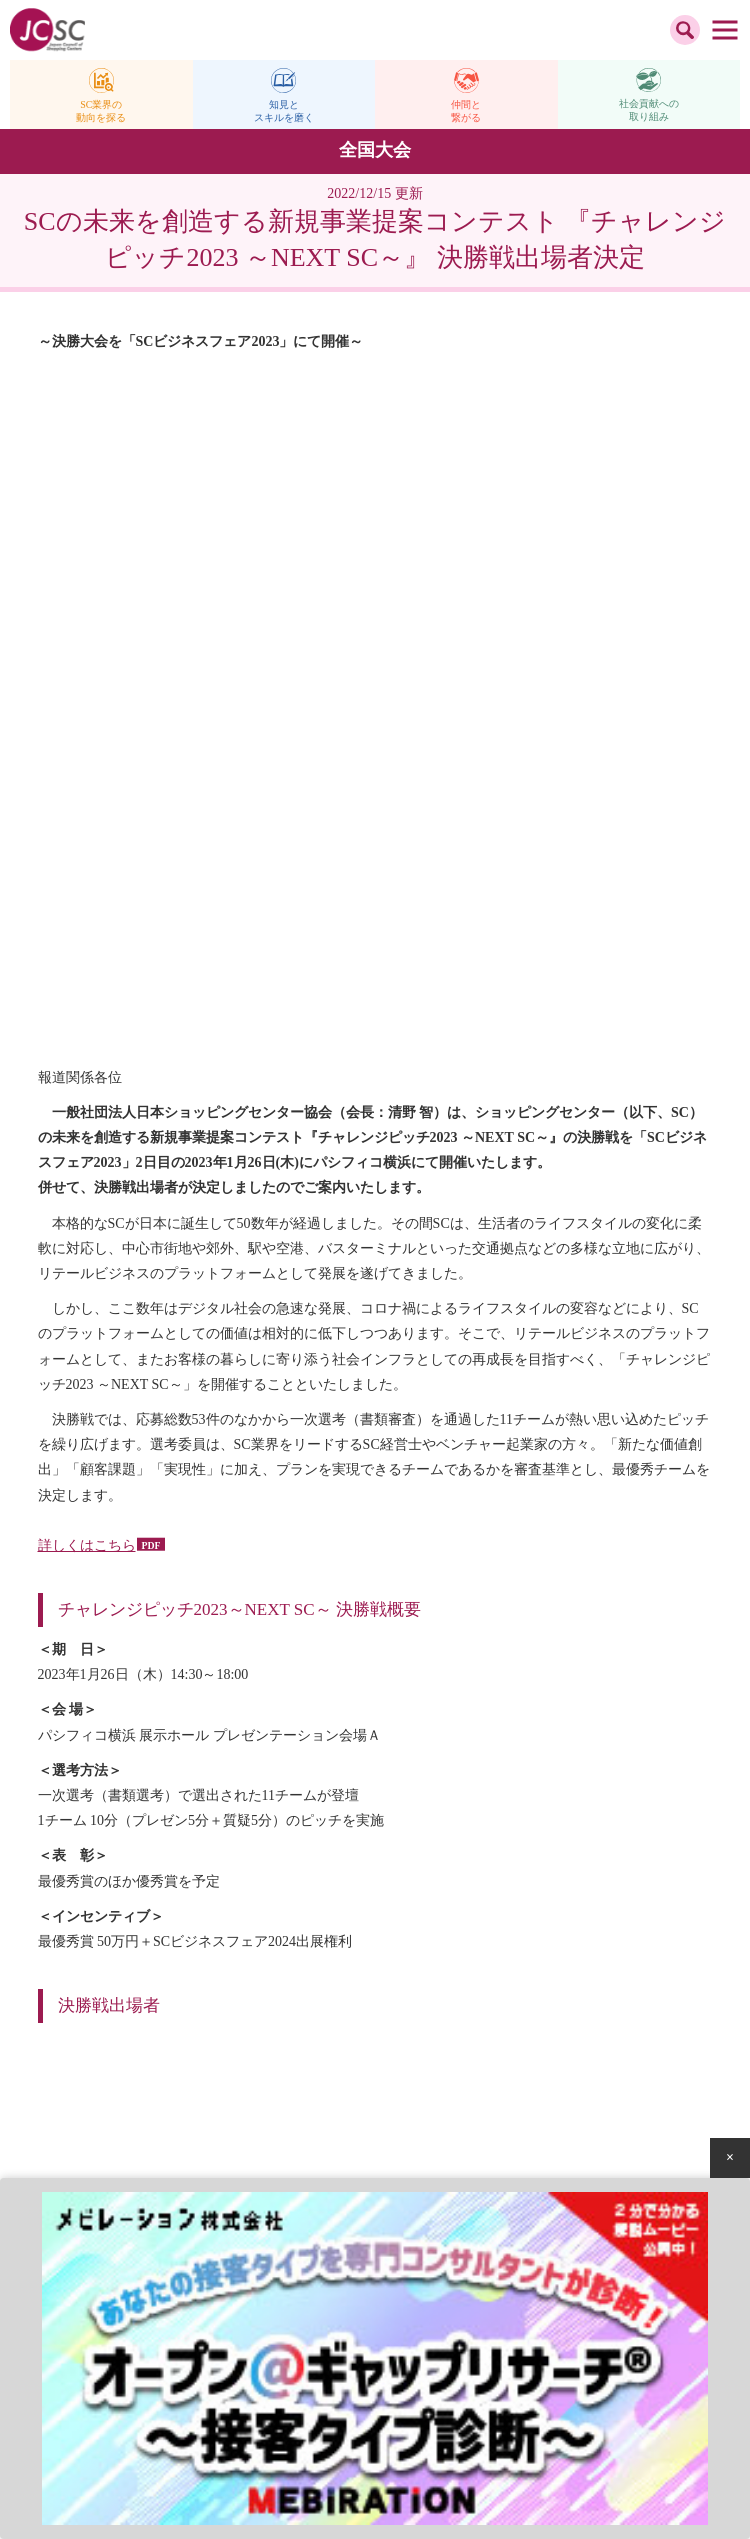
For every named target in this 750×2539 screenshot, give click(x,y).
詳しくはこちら (87, 895)
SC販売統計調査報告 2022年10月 (551, 1670)
